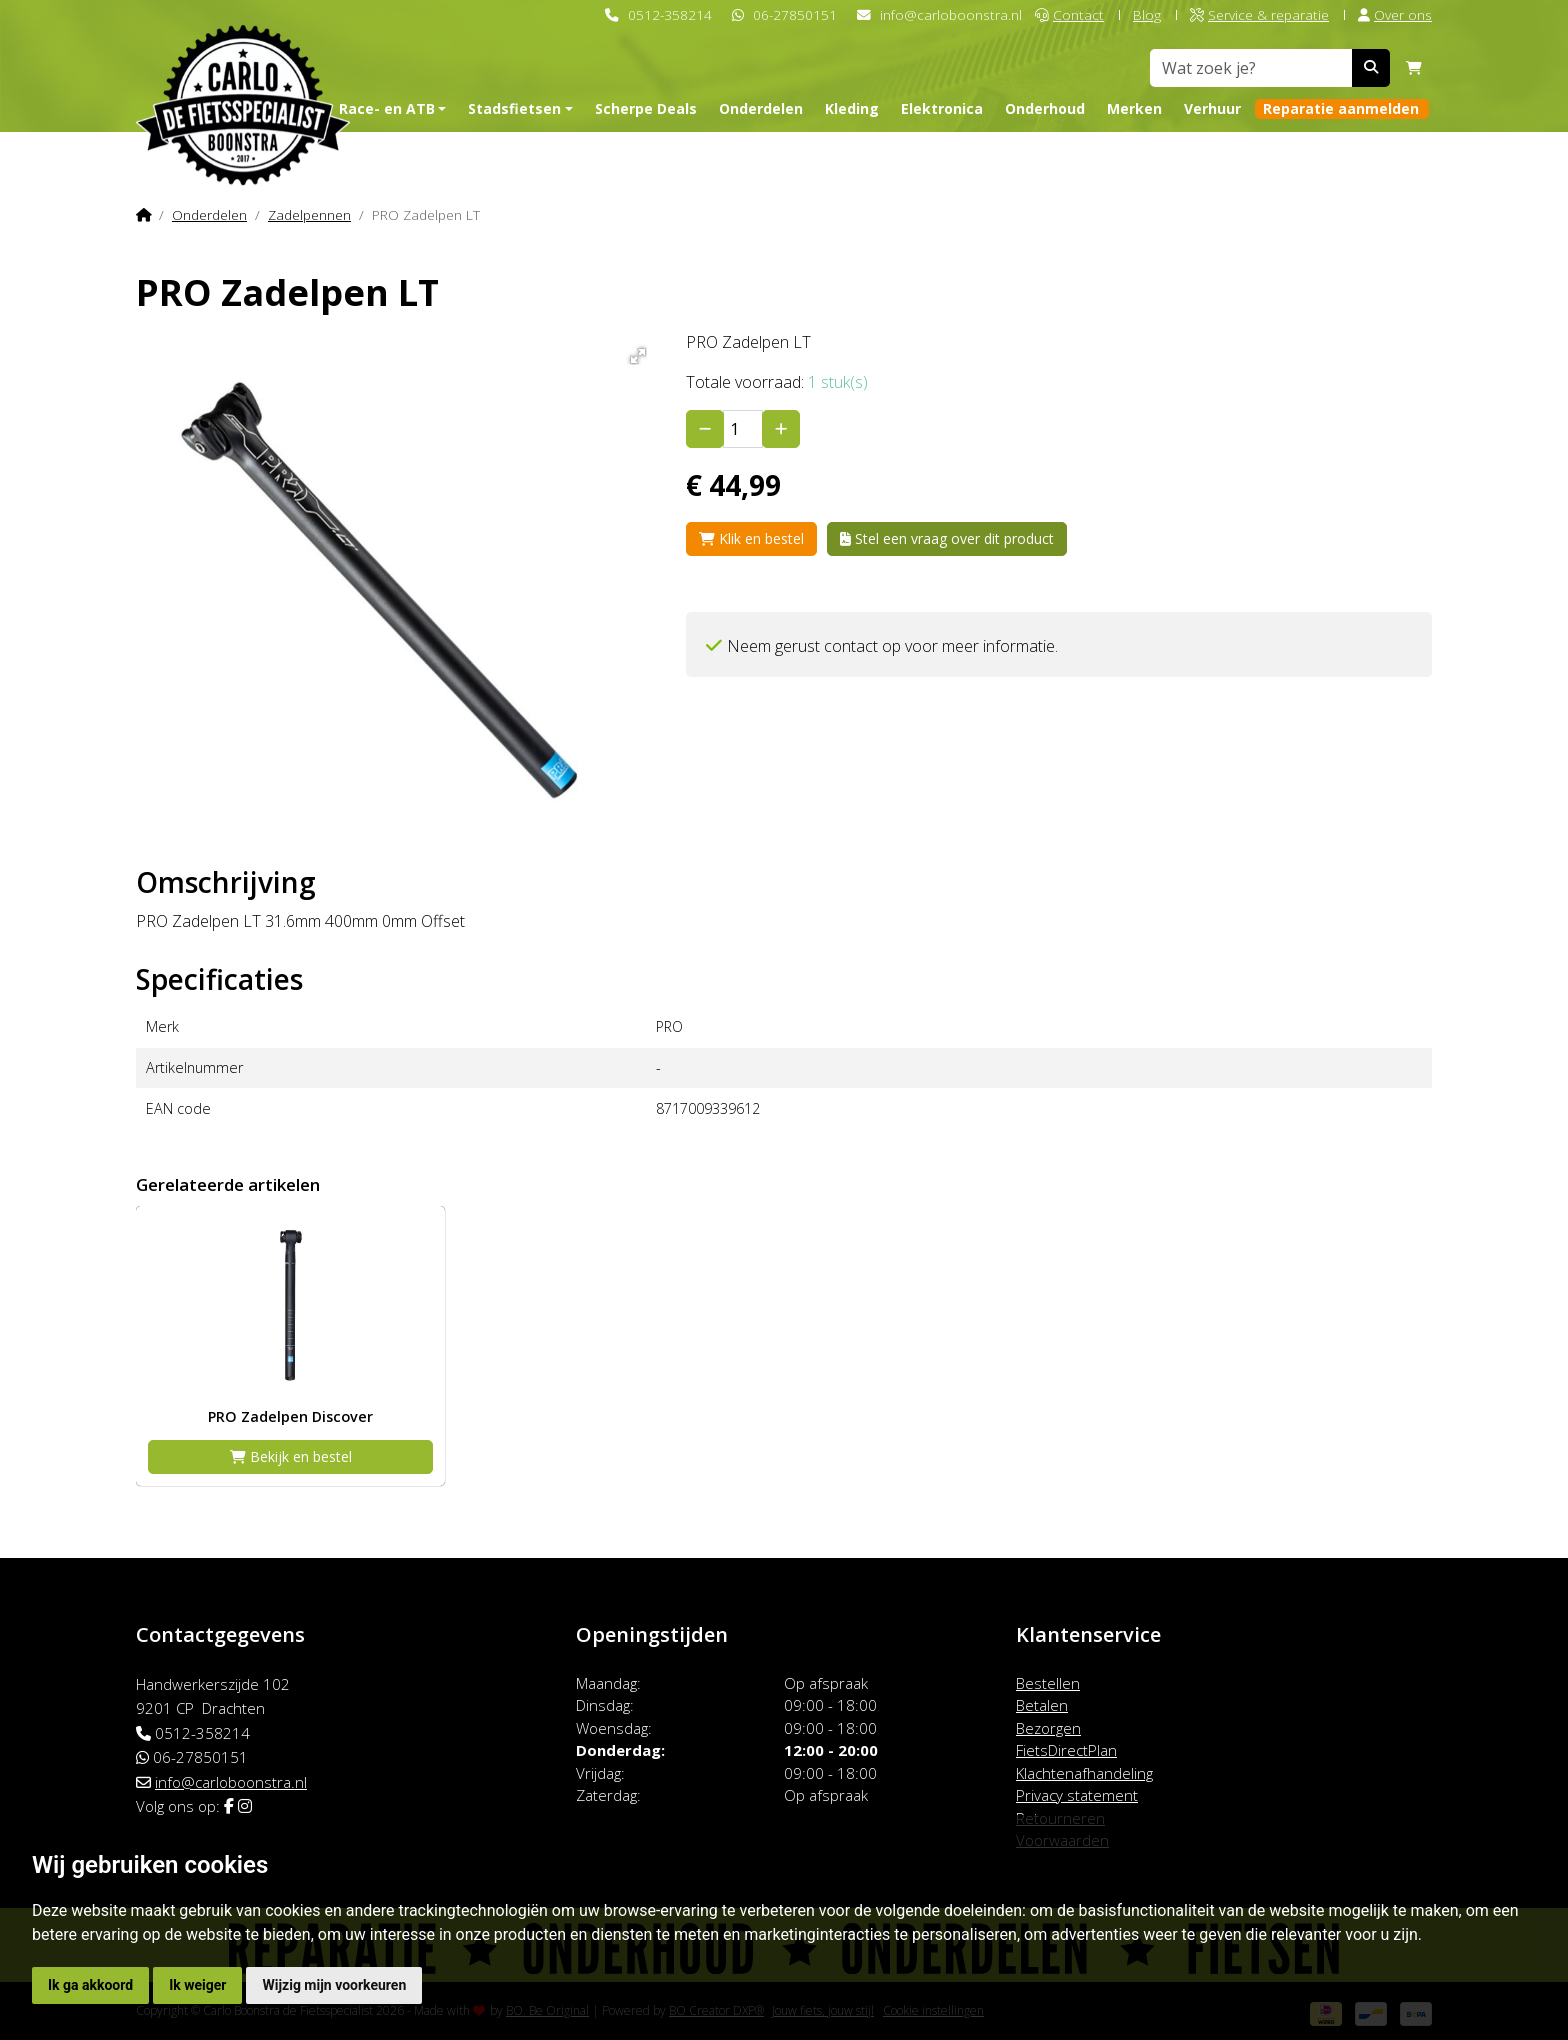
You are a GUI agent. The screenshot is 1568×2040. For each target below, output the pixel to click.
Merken (1134, 108)
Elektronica (942, 108)
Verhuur (1212, 108)
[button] (634, 352)
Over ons (1395, 14)
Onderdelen (761, 108)
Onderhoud (1045, 108)
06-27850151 (795, 14)
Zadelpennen (309, 214)
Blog (1147, 14)
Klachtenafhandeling (1084, 1773)
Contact (1069, 14)
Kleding (852, 108)
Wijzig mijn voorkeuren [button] (334, 1985)
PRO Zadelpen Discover (290, 1416)
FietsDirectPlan (1066, 1750)
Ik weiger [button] (197, 1985)
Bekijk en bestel (291, 1456)
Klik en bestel (751, 538)
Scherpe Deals (646, 108)
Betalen (1042, 1705)
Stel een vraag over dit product (947, 538)
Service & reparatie (1259, 14)
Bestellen (1048, 1683)
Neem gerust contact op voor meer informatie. (892, 646)
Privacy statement (1077, 1795)
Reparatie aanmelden (1341, 108)
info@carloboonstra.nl (951, 14)
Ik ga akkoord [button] (90, 1985)
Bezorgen (1048, 1728)
